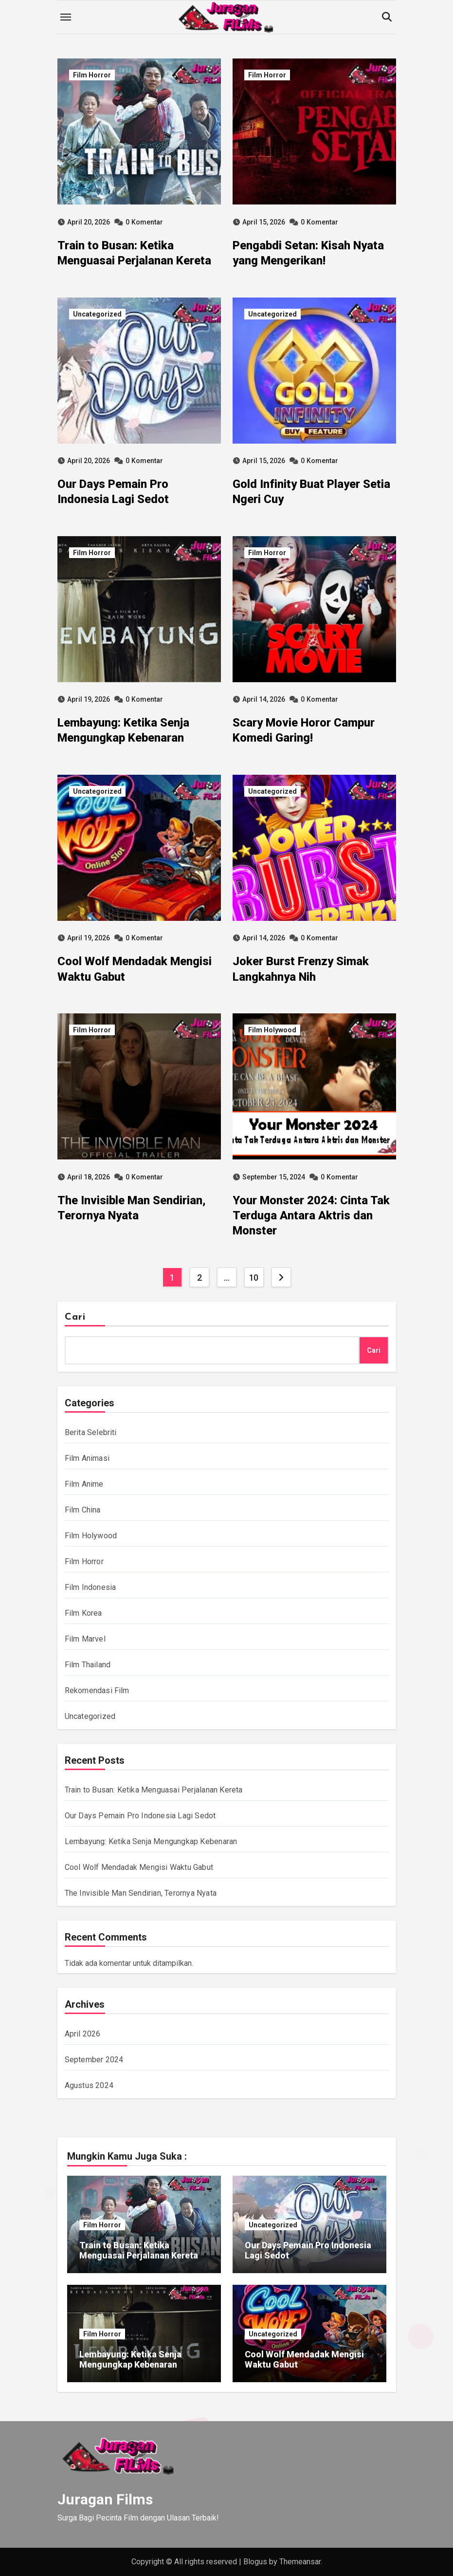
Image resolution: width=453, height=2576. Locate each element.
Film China (83, 1509)
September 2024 (94, 2059)
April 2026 (83, 2033)
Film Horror (92, 75)
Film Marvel (85, 1638)
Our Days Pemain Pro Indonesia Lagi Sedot (140, 1815)
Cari (75, 1317)
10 (253, 1277)
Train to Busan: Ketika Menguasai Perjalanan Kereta (154, 1789)
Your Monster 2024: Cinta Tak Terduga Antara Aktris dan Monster (311, 1215)
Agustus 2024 (89, 2085)
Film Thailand (88, 1664)
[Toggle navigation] (65, 17)
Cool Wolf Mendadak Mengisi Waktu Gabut (139, 1867)
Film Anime (84, 1484)
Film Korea (83, 1613)
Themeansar (300, 2561)
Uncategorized (97, 314)
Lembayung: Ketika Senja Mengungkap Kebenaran (151, 1841)
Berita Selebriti (91, 1432)
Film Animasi (87, 1458)
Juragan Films (105, 2499)
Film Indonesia (90, 1587)
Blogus (255, 2561)
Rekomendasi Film (97, 1690)
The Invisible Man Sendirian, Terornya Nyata (141, 1893)
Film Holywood (272, 1030)
